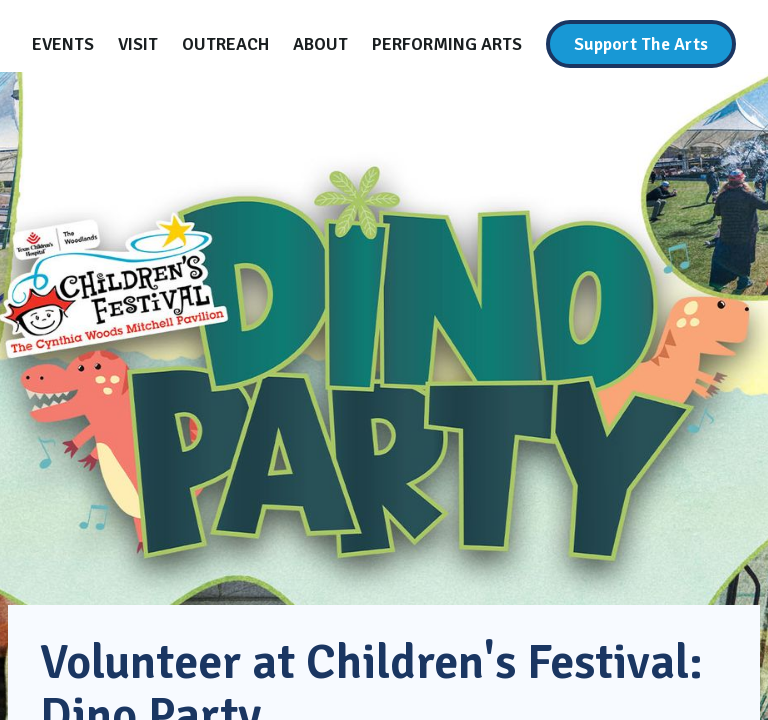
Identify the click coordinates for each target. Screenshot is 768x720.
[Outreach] (225, 44)
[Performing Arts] (447, 44)
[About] (320, 44)
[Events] (63, 44)
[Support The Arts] (641, 44)
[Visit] (138, 44)
